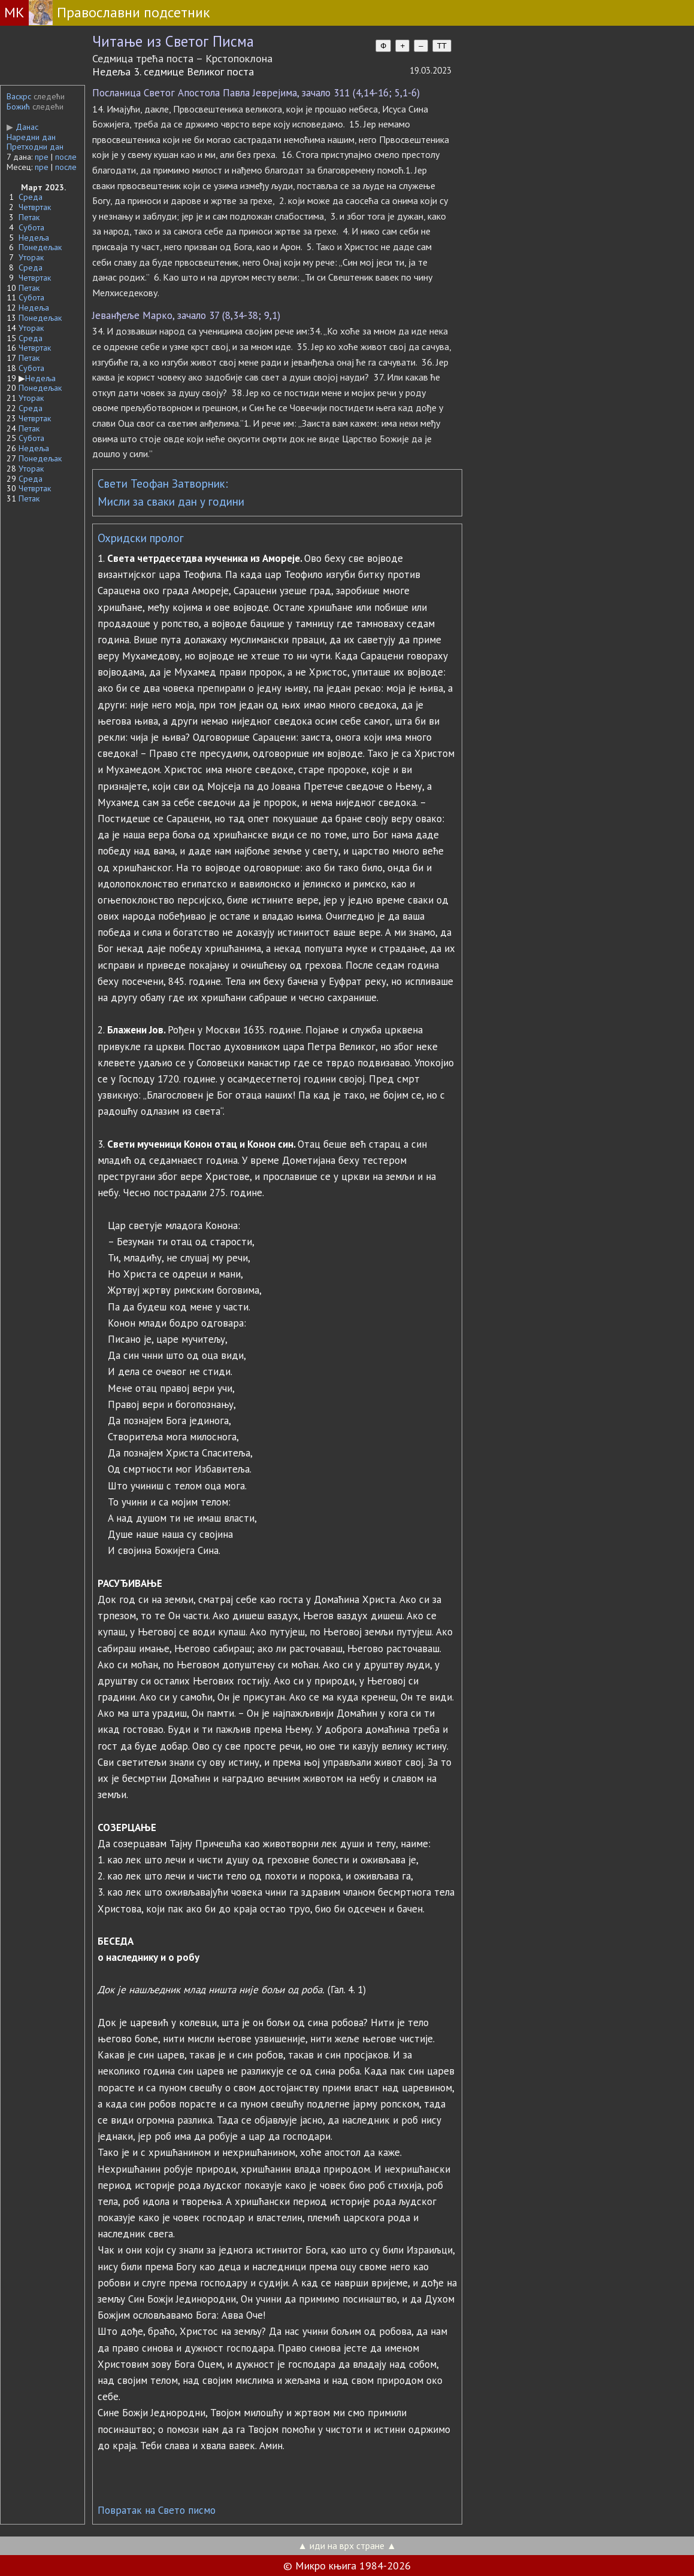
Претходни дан (35, 146)
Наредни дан (31, 137)
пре (42, 156)
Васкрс (19, 96)
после (66, 156)
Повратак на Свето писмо (157, 2510)
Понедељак (40, 247)
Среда (31, 196)
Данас (22, 126)
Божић (18, 106)
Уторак (31, 257)
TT (442, 45)
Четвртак (35, 207)
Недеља (34, 237)
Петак (29, 217)
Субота (31, 227)
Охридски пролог (141, 538)
